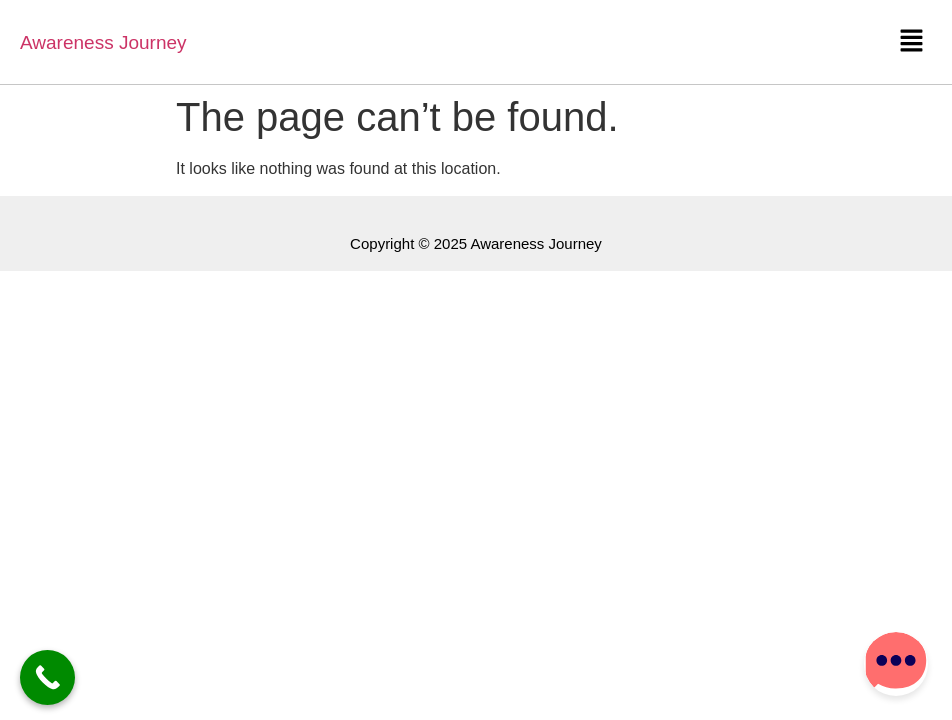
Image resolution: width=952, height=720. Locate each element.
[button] (912, 42)
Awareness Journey (103, 42)
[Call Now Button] (47, 677)
